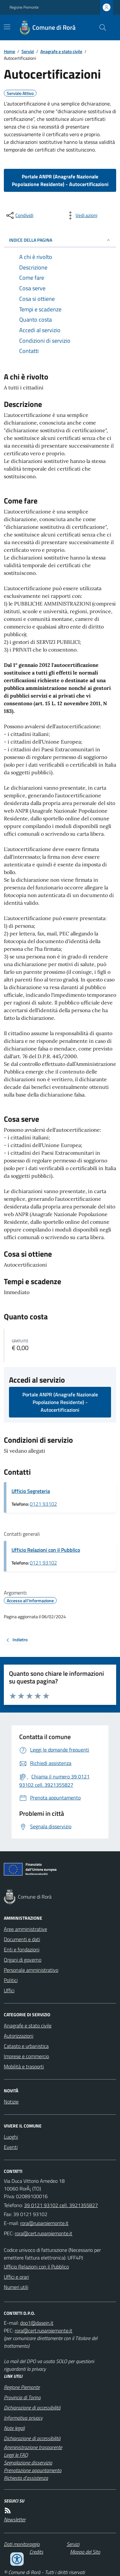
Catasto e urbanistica (26, 2046)
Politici (11, 1980)
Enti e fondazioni (21, 1949)
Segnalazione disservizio (28, 2462)
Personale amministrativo (31, 1970)
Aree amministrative (25, 1929)
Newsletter (15, 2519)
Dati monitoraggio (22, 2544)
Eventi (11, 2147)
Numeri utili (16, 2287)
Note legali (14, 2428)
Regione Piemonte (24, 7)
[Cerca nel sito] (100, 27)
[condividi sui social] (19, 215)
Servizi (27, 51)
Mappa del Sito (85, 2552)
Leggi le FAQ (16, 2455)
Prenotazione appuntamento (32, 2470)
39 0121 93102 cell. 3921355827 (61, 2205)
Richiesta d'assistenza (26, 2478)
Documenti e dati (22, 1939)
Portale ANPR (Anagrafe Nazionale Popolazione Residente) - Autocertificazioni (60, 180)
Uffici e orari (16, 2277)
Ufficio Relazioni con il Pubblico (46, 1550)
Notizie (11, 2101)
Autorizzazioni (18, 2036)
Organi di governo (22, 1959)
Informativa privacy (23, 2418)
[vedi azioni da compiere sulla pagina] (81, 215)
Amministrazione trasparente (33, 2447)
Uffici (9, 1990)
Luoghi (11, 2137)
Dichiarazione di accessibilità (32, 2407)
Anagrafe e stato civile (61, 51)
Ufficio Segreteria (31, 1491)
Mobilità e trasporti (24, 2066)
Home (9, 51)
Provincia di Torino (22, 2397)
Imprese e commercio (26, 2056)
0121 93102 (43, 1504)
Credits (36, 2552)
